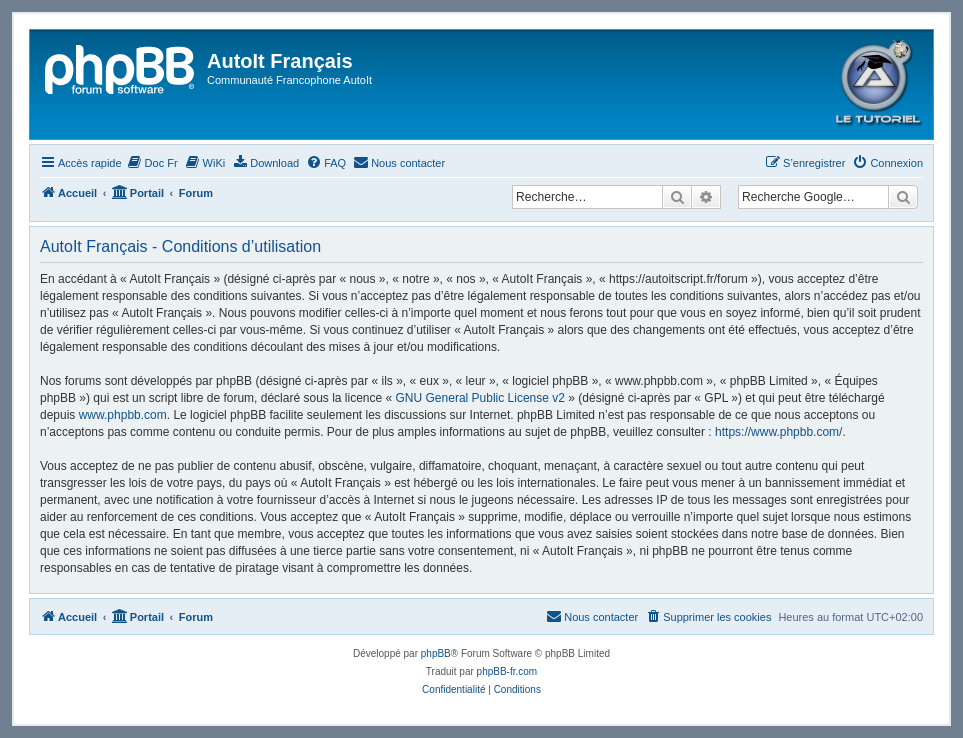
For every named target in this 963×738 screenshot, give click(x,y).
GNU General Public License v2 (480, 398)
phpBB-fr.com (507, 671)
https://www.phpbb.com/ (778, 432)
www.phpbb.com (123, 415)
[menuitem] (152, 163)
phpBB (436, 653)
